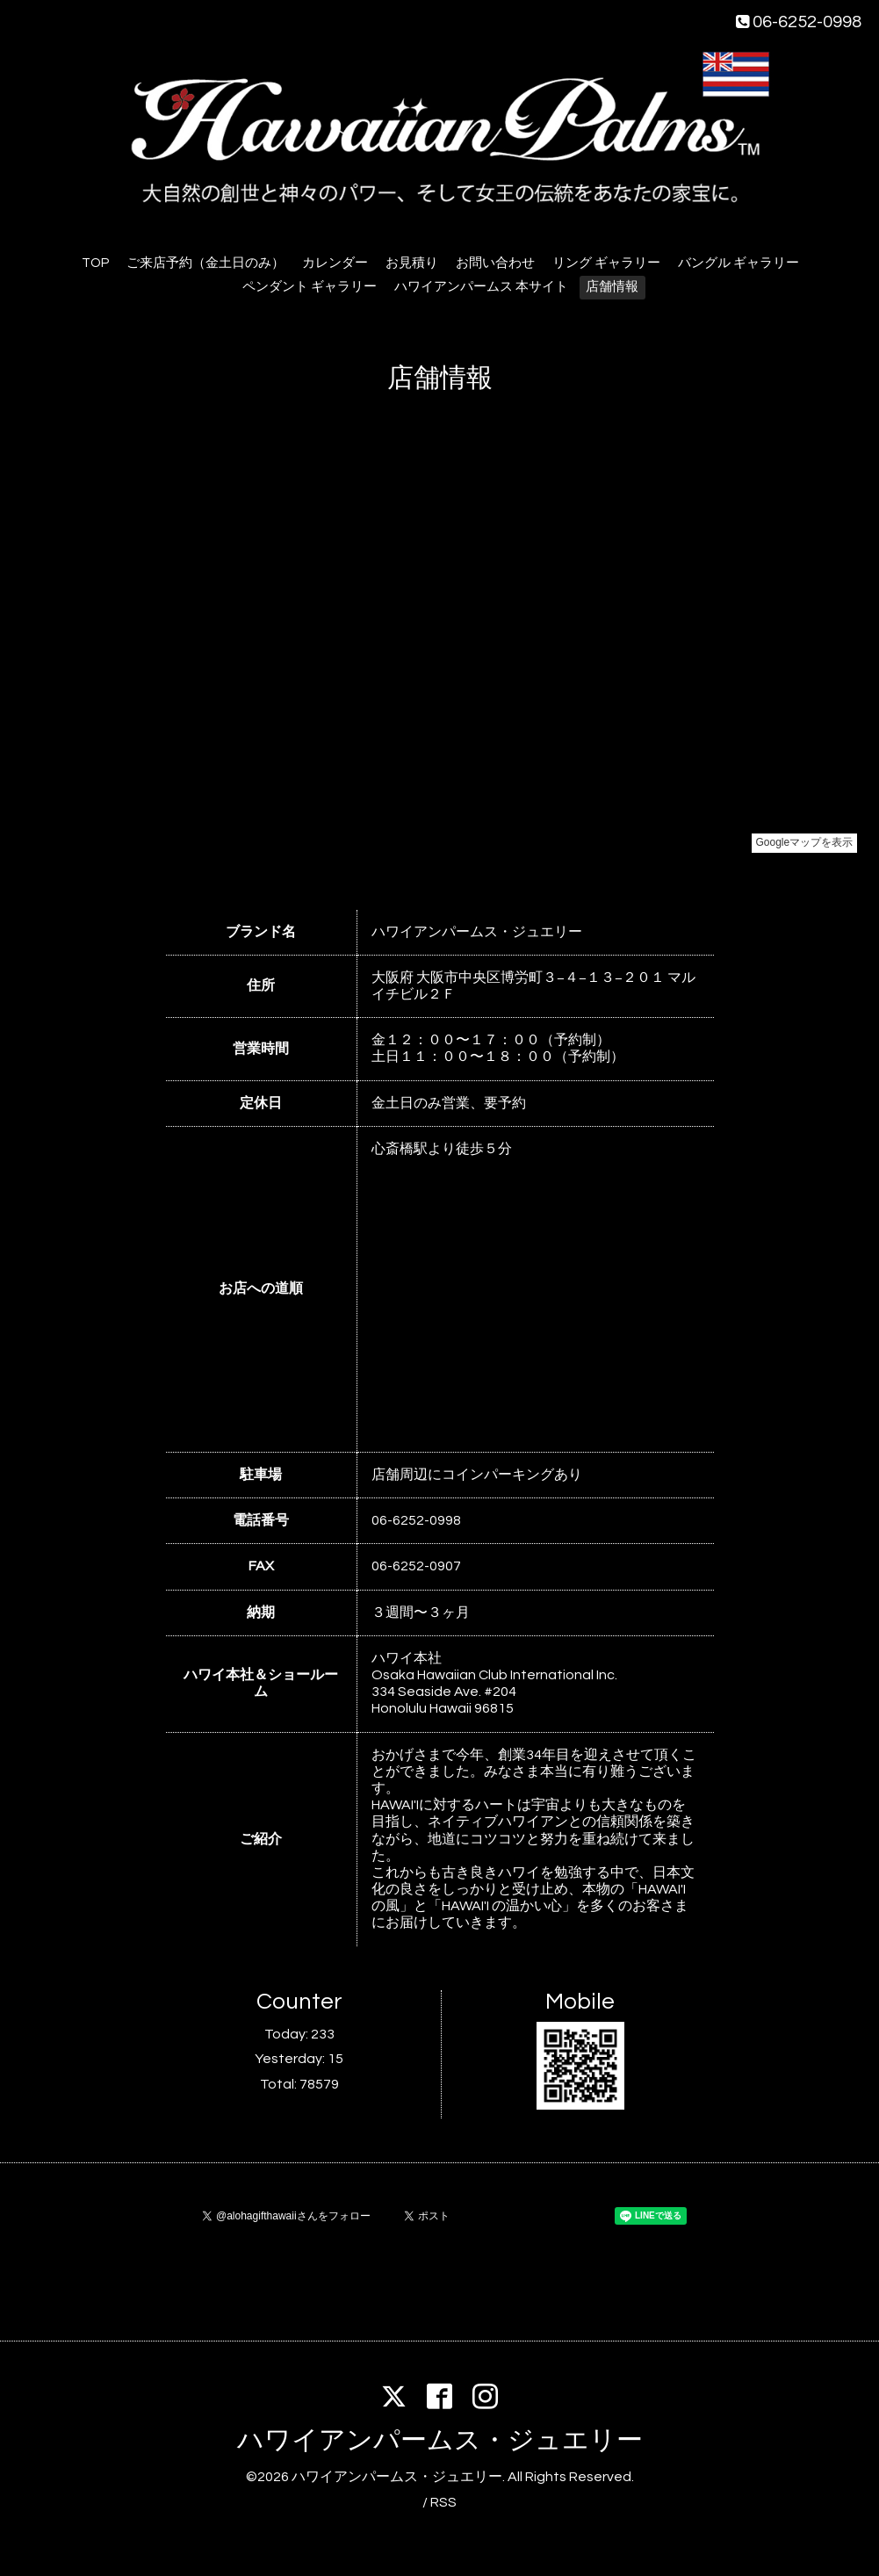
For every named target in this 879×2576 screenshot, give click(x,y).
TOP (95, 263)
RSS (443, 2502)
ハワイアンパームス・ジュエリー (440, 2440)
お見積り (411, 263)
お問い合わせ (495, 263)
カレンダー (335, 263)
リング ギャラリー (606, 263)
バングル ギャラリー (738, 263)
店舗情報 (612, 286)
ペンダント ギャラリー (309, 286)
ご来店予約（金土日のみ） (205, 263)
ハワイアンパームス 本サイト (481, 286)
